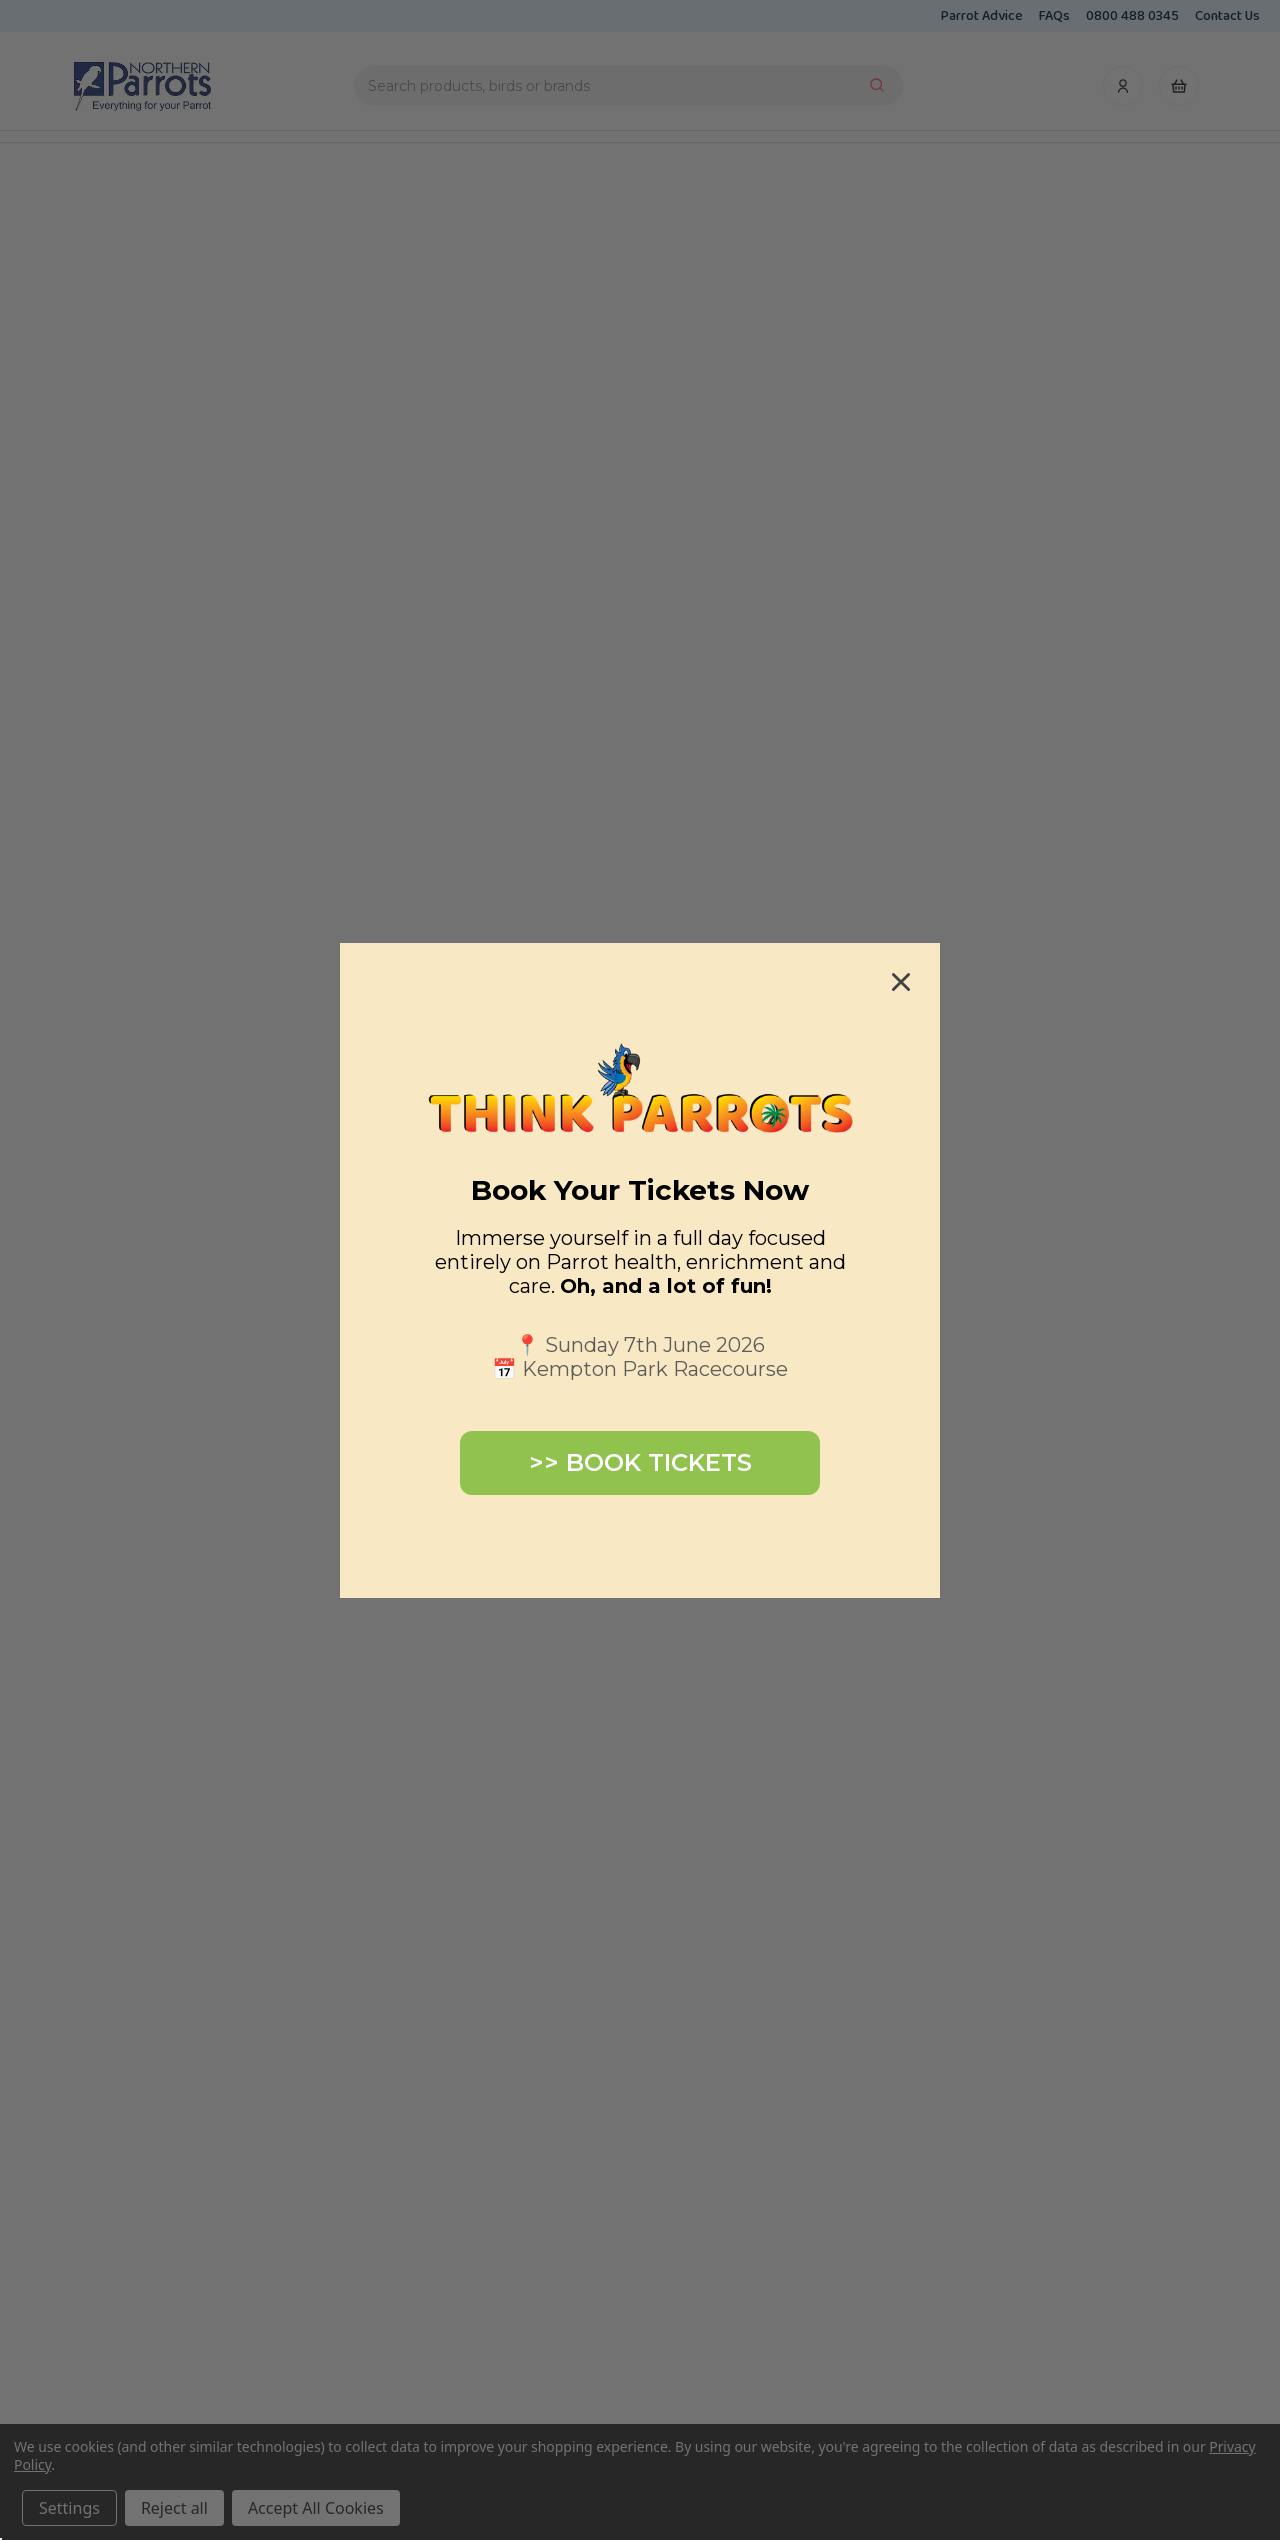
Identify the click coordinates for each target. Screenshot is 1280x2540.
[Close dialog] (901, 982)
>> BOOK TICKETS (640, 1462)
